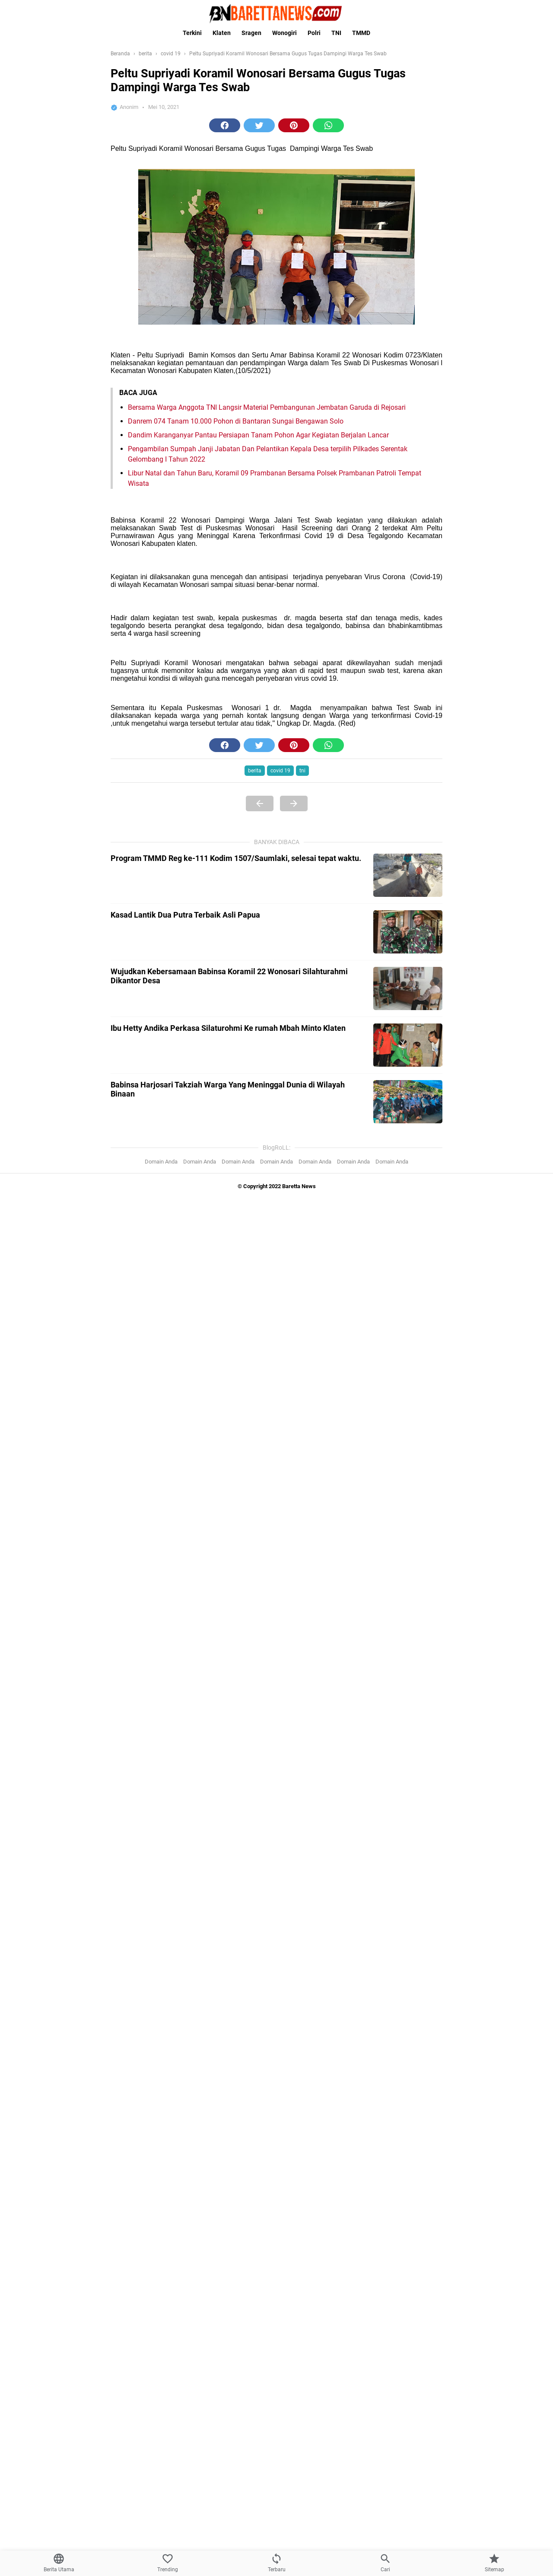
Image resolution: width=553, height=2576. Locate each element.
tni (302, 771)
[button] (224, 125)
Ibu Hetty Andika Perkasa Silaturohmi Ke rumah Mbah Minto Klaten (228, 1028)
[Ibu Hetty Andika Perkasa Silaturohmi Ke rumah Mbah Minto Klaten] (407, 1045)
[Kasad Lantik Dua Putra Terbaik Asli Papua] (407, 931)
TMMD (361, 32)
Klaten (222, 32)
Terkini (192, 32)
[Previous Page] (259, 803)
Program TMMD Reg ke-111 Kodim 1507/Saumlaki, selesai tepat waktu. (236, 858)
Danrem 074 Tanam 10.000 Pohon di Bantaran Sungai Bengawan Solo (235, 421)
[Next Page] (294, 803)
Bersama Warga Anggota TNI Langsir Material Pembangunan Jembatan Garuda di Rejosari (267, 407)
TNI (336, 32)
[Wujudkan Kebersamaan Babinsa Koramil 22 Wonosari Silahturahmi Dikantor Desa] (407, 988)
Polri (314, 32)
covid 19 (280, 771)
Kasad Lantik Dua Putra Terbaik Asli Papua (185, 914)
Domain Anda (161, 1161)
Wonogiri (284, 32)
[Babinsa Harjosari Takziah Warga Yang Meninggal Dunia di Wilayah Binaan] (407, 1101)
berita (254, 771)
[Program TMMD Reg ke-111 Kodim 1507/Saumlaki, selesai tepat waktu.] (407, 875)
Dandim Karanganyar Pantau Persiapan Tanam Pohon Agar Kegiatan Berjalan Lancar (258, 435)
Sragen (251, 32)
